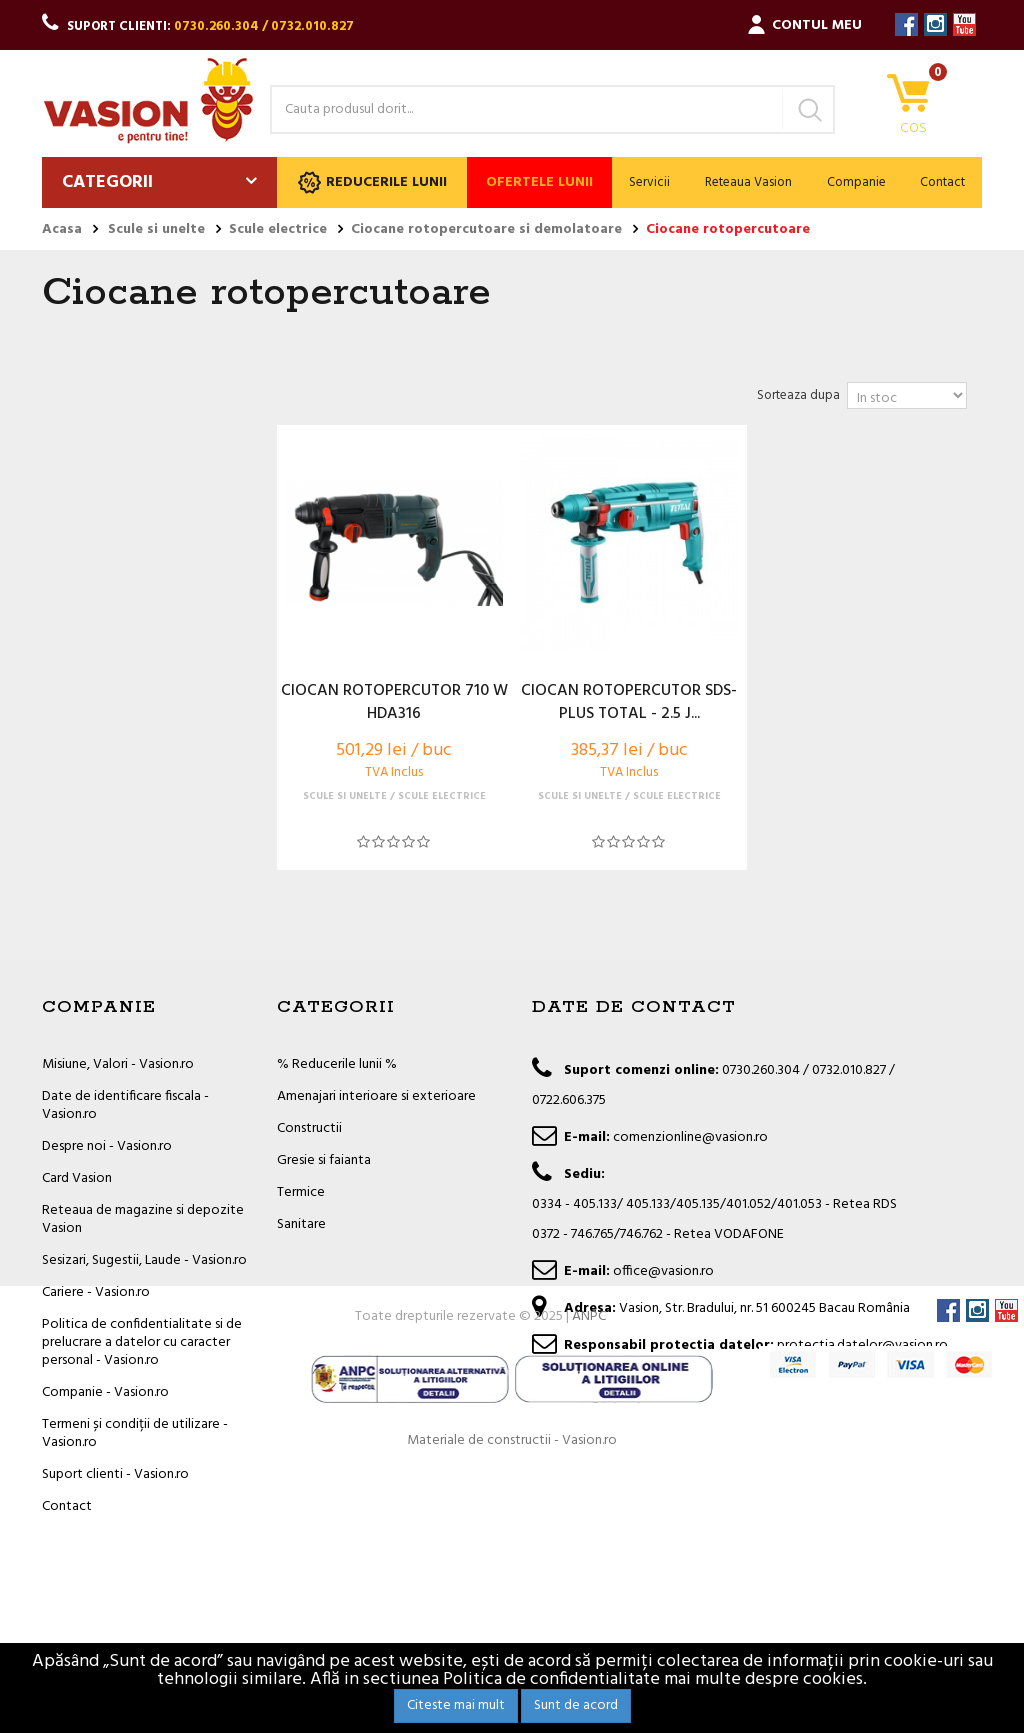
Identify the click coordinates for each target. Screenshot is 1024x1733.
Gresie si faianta (324, 1160)
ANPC (589, 1577)
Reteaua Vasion (748, 182)
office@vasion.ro (663, 1271)
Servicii (649, 182)
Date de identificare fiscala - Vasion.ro (125, 1105)
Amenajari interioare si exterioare (376, 1096)
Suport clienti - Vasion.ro (115, 1474)
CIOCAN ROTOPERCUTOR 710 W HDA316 (394, 703)
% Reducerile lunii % (337, 1064)
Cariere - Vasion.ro (96, 1292)
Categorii (107, 182)
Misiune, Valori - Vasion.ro (118, 1064)
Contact (942, 182)
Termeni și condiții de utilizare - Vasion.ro (135, 1433)
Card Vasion (77, 1178)
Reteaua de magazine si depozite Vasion (143, 1219)
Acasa (62, 230)
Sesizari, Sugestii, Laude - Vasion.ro (144, 1260)
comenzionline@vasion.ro (690, 1137)
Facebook (906, 24)
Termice (301, 1192)
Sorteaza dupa (798, 395)
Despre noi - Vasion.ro (107, 1146)
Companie (856, 182)
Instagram (935, 24)
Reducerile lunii (372, 182)
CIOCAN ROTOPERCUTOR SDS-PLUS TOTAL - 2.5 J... (629, 703)
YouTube (964, 24)
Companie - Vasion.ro (105, 1392)
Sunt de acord (576, 1705)
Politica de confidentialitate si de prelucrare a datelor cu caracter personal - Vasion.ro (142, 1342)
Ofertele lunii (539, 182)
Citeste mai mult (456, 1705)
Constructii (309, 1128)
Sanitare (301, 1224)
